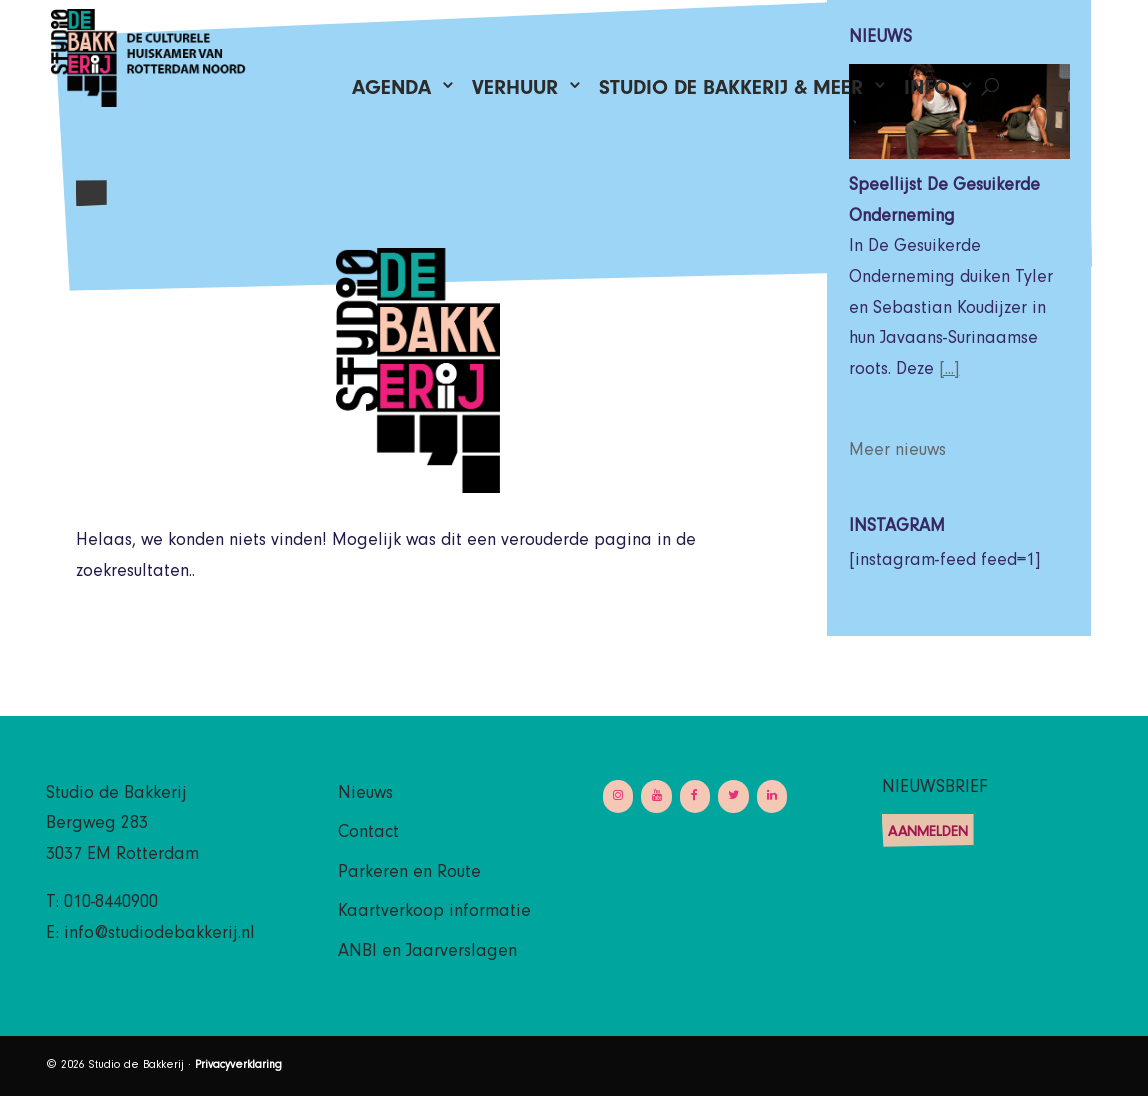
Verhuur (515, 92)
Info (927, 92)
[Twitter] (733, 796)
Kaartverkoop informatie (434, 913)
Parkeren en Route (409, 874)
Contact (368, 834)
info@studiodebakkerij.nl (159, 935)
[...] (949, 371)
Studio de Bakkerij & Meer (731, 92)
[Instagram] (618, 796)
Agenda (391, 92)
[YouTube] (656, 796)
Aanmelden (928, 833)
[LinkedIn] (772, 796)
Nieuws (365, 795)
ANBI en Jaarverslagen (427, 953)
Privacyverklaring (238, 1066)
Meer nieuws (897, 452)
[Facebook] (695, 796)
